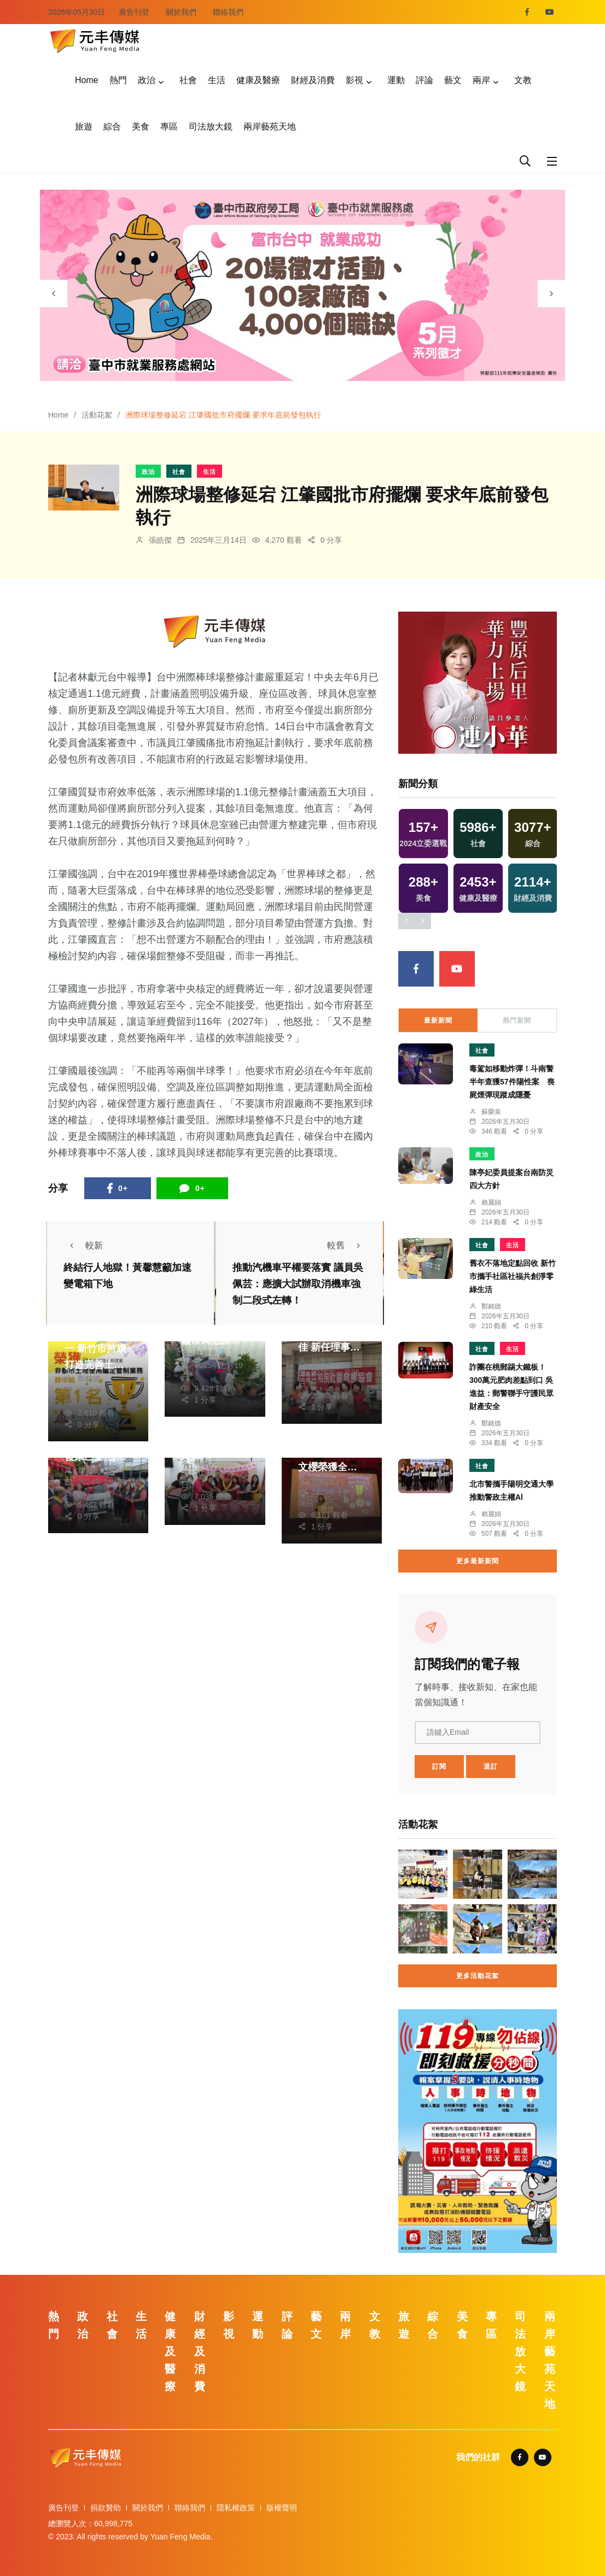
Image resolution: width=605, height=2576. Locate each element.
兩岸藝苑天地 (269, 126)
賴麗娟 (491, 1202)
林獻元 (205, 1353)
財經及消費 (313, 80)
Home (86, 80)
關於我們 (181, 12)
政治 (146, 80)
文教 (523, 80)
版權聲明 (281, 2507)
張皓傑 (160, 540)
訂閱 (439, 1766)
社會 (188, 80)
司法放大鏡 (210, 126)
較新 (83, 1245)
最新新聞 (438, 1020)
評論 (424, 80)
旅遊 (83, 126)
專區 (169, 126)
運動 (396, 80)
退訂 (491, 1766)
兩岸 (481, 80)
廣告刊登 (134, 12)
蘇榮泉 (322, 1361)
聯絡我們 (228, 12)
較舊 (347, 1245)
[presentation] (53, 293)
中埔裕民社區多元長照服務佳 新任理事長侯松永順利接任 (329, 1347)
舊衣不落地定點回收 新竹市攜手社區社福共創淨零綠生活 (512, 1276)
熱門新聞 (517, 1020)
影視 (354, 80)
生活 (216, 80)
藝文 (453, 80)
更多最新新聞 (477, 1561)
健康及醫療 (258, 80)
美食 (140, 126)
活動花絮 (97, 414)
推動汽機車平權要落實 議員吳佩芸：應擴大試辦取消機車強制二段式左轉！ (297, 1284)
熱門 (118, 80)
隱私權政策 (236, 2507)
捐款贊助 (105, 2507)
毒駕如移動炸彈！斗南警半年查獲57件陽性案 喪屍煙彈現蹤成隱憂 (512, 1081)
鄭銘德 (89, 1378)
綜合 (112, 126)
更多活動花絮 (477, 1976)
